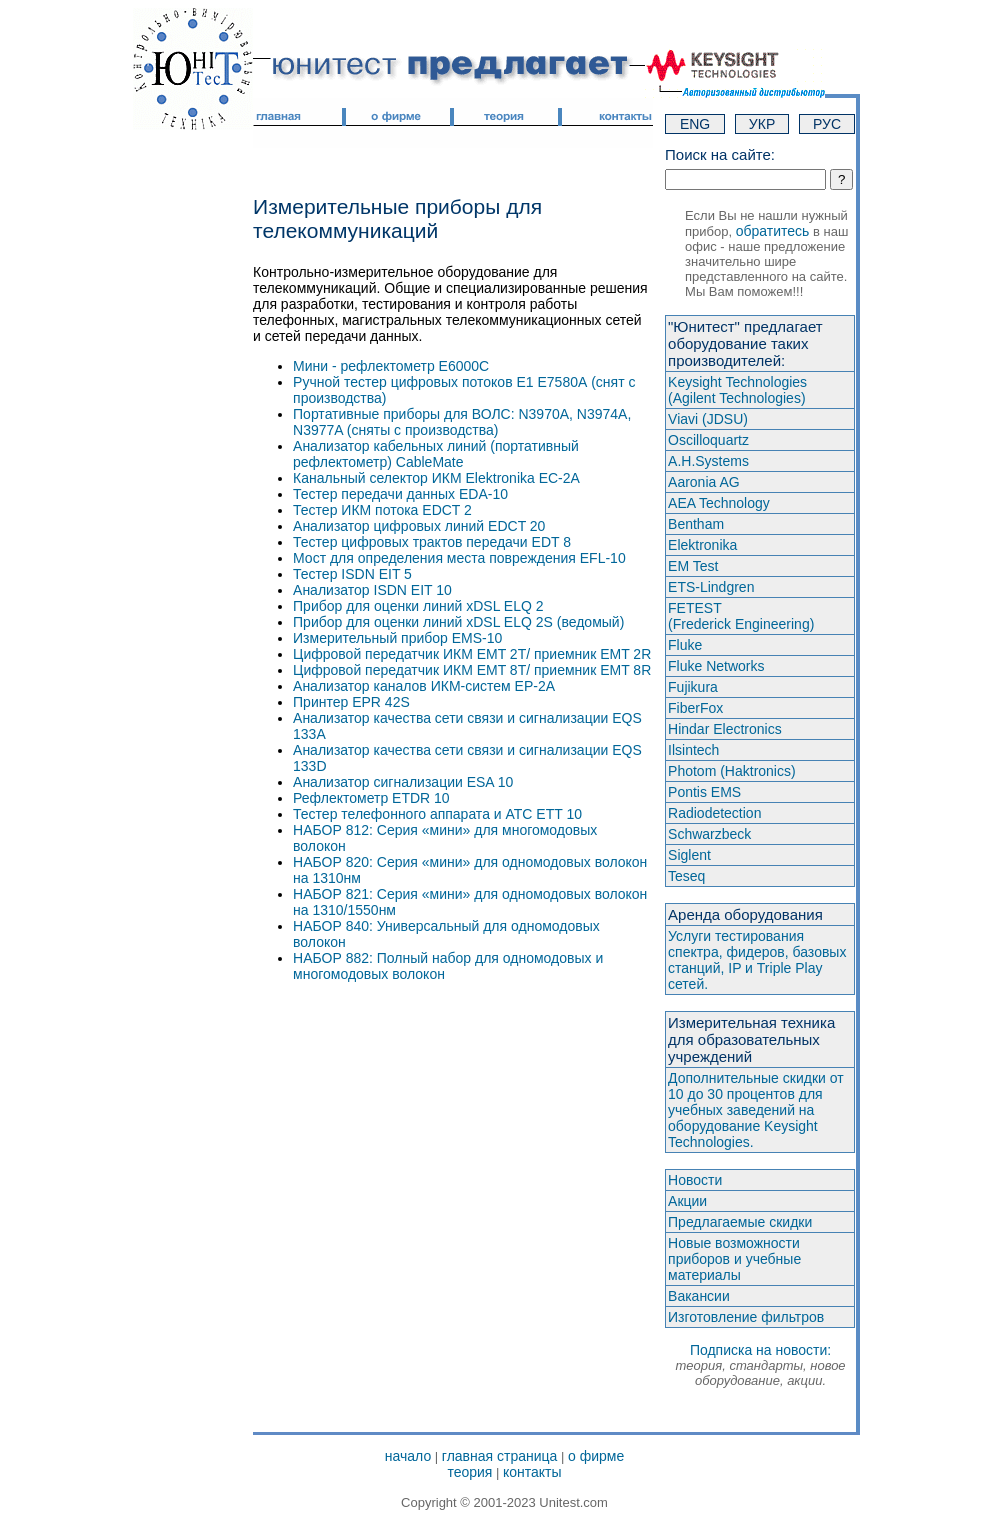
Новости (695, 1180)
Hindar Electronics (725, 729)
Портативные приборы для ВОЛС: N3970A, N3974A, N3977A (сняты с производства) (462, 422)
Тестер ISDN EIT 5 (352, 574)
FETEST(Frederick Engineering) (741, 616)
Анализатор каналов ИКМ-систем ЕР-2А (424, 686)
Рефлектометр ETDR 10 (371, 798)
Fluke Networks (716, 666)
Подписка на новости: (761, 1365)
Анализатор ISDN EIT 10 (372, 590)
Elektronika (702, 545)
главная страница (500, 1456)
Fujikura (693, 687)
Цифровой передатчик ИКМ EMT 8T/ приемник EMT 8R (472, 670)
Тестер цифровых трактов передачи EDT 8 (432, 542)
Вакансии (699, 1296)
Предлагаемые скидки (740, 1222)
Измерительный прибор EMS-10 (397, 638)
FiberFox (695, 708)
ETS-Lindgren (711, 587)
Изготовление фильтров (746, 1317)
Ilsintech (693, 750)
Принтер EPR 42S (351, 702)
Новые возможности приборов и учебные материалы (734, 1259)
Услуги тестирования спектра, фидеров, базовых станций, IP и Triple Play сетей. (757, 960)
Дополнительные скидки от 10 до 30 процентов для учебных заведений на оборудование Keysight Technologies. (756, 1110)
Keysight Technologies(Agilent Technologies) (737, 390)
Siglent (689, 855)
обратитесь (773, 231)
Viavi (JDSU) (708, 419)
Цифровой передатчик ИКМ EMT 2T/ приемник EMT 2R (472, 654)
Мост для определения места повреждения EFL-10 (459, 558)
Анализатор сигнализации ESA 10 (403, 782)
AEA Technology (719, 503)
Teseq (686, 876)
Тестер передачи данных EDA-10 (400, 494)
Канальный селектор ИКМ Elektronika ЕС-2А (436, 478)
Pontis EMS (704, 792)
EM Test (693, 566)
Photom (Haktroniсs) (732, 771)
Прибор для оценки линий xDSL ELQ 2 (418, 606)
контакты (532, 1472)
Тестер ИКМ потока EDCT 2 (382, 510)
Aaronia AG (704, 482)
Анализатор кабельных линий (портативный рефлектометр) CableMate (436, 454)
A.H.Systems (708, 461)
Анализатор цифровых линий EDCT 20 (419, 526)
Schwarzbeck (709, 834)
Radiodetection (714, 813)
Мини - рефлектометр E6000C (391, 366)
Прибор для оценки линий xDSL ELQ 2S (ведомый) (458, 622)
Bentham (696, 524)
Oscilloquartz (708, 440)
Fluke (685, 645)
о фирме (596, 1456)
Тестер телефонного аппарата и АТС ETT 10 (437, 814)
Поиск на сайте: (720, 154)
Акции (687, 1201)
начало (408, 1456)
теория (469, 1472)
